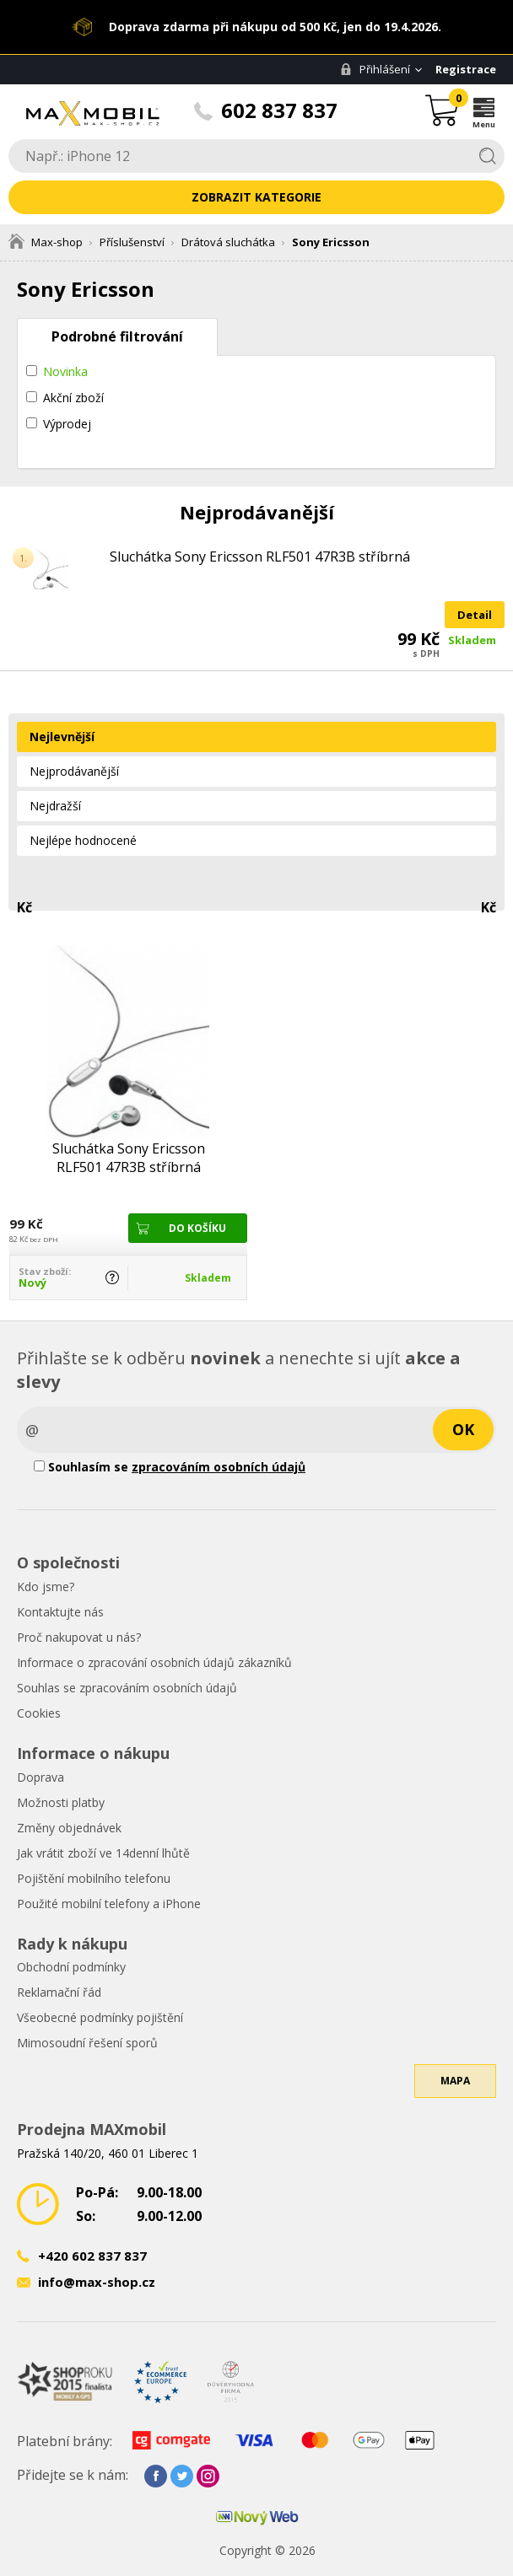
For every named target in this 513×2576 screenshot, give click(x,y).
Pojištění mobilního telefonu (93, 1878)
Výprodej (67, 424)
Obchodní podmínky (71, 1967)
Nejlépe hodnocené (83, 840)
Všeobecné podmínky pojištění (100, 2017)
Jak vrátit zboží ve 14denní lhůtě (103, 1853)
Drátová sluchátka (228, 242)
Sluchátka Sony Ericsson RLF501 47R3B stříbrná (260, 556)
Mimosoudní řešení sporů (87, 2043)
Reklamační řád (59, 1992)
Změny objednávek (69, 1828)
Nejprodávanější (74, 771)
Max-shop (45, 242)
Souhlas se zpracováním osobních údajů (127, 1688)
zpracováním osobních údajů (218, 1467)
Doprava (40, 1777)
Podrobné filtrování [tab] (117, 336)
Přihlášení (375, 69)
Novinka (65, 371)
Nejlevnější (62, 737)
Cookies (39, 1713)
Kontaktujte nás (60, 1612)
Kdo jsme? (45, 1586)
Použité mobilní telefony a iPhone (109, 1904)
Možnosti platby (61, 1802)
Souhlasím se (169, 1467)
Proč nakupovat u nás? (79, 1637)
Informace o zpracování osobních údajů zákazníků (154, 1662)
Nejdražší (55, 806)
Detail (474, 614)
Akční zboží (73, 398)
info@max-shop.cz (96, 2281)
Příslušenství (132, 242)
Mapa (455, 2080)
